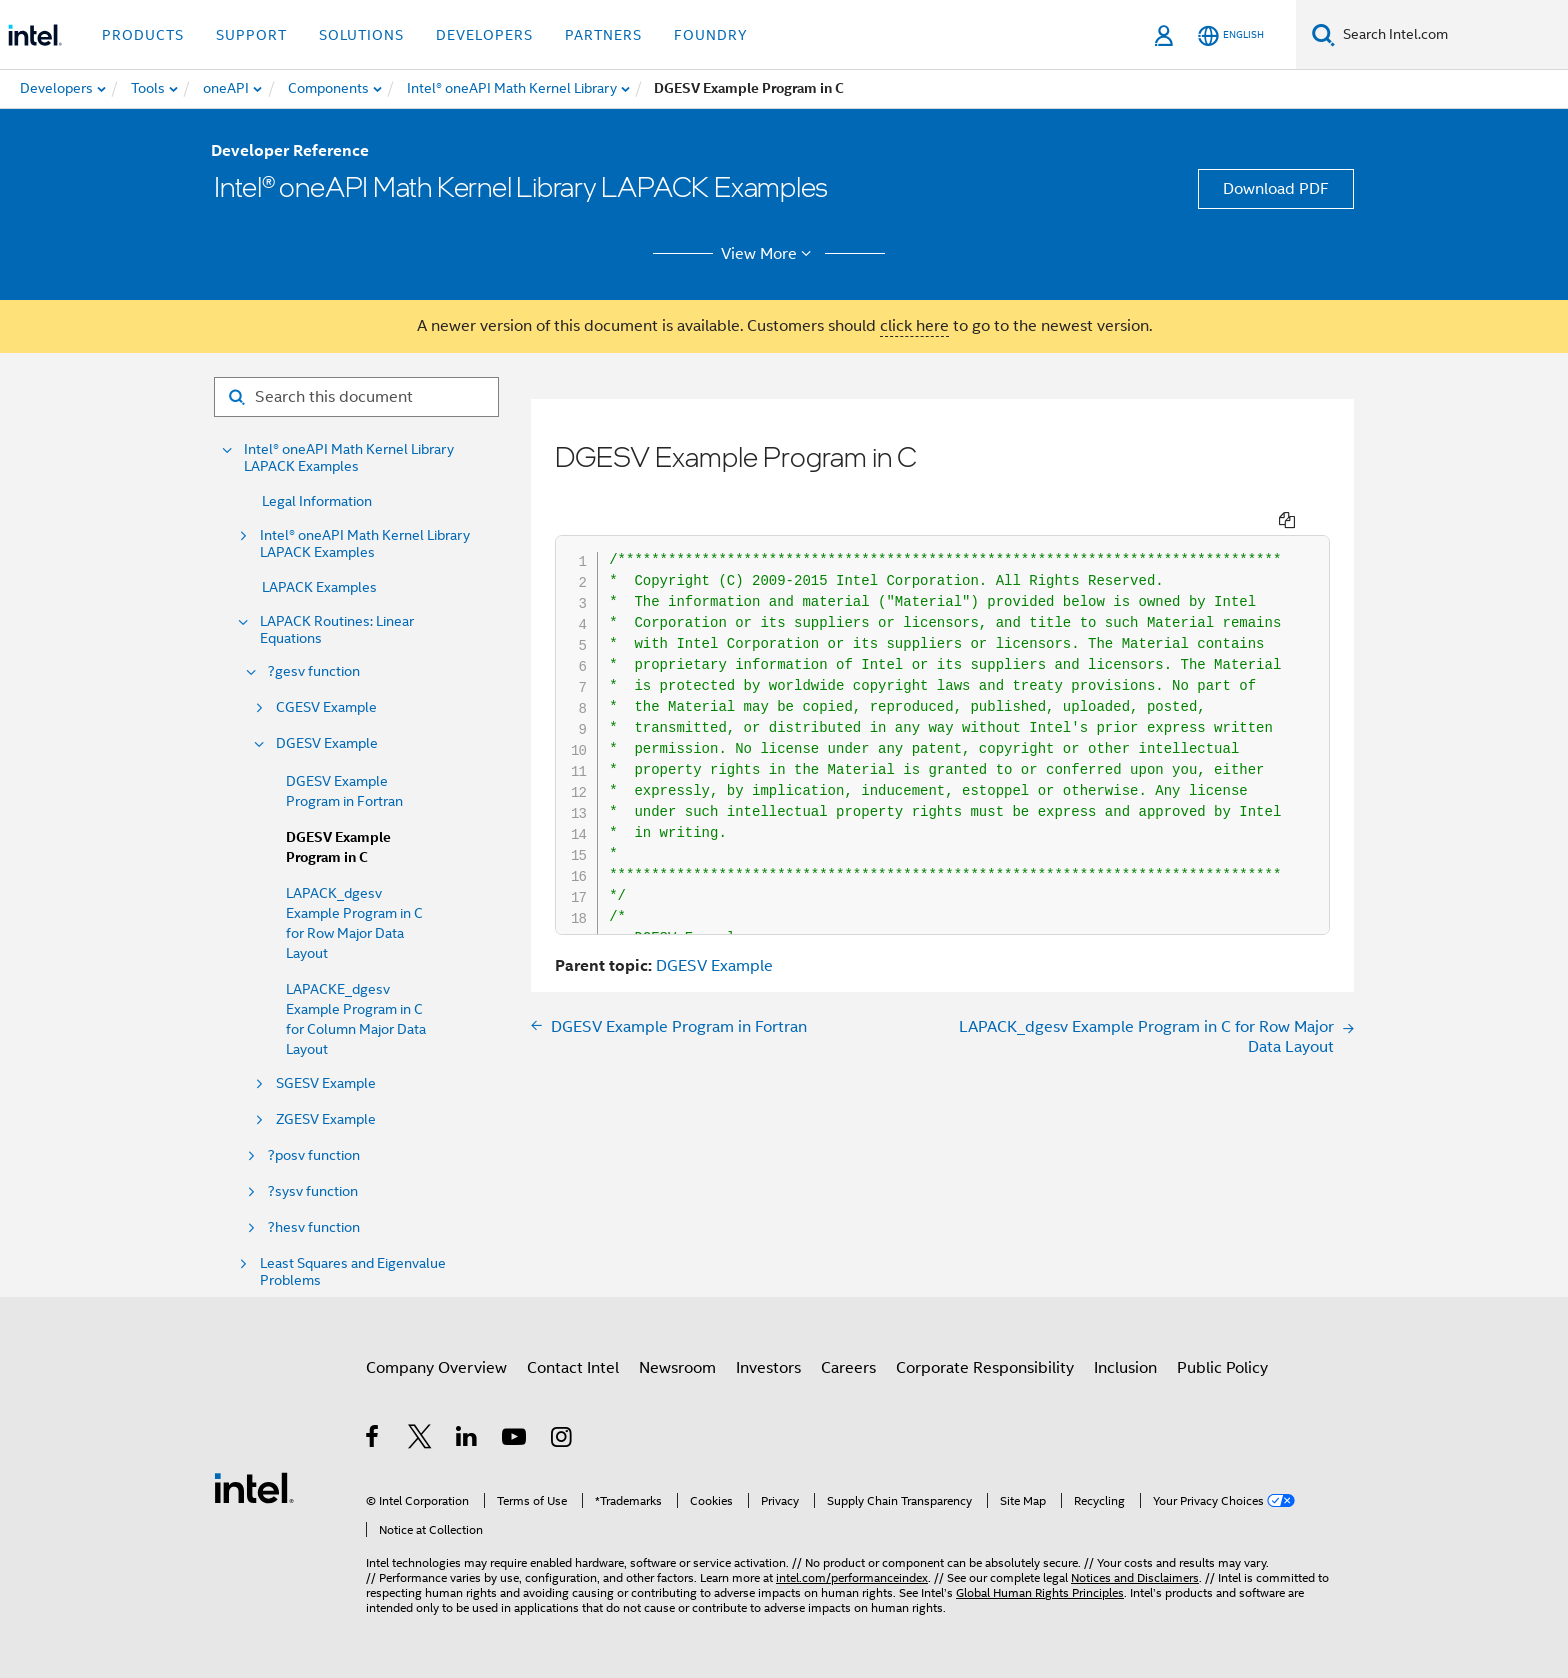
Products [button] (143, 35)
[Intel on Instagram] (562, 1440)
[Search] (1323, 34)
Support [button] (251, 35)
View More (769, 254)
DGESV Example (327, 743)
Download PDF (1276, 189)
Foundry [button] (711, 35)
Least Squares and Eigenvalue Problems (353, 1272)
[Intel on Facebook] (373, 1440)
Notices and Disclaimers (1135, 1577)
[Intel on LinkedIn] (467, 1440)
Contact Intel (573, 1368)
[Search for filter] (356, 397)
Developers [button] (484, 35)
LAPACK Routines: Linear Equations (337, 630)
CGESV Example (326, 707)
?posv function (314, 1155)
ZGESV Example (326, 1119)
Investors (768, 1368)
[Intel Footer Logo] (254, 1487)
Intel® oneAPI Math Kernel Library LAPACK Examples (349, 458)
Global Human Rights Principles (1040, 1592)
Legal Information (317, 501)
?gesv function (314, 671)
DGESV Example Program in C (338, 847)
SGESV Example (326, 1083)
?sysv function (313, 1191)
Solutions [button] (361, 35)
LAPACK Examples (319, 587)
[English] (1231, 35)
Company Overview (436, 1368)
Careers (848, 1368)
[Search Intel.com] (1451, 35)
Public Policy (1222, 1368)
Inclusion (1125, 1368)
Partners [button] (603, 35)
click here (914, 326)
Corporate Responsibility (985, 1368)
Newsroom (677, 1368)
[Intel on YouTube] (515, 1440)
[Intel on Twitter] (420, 1440)
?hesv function (314, 1227)
